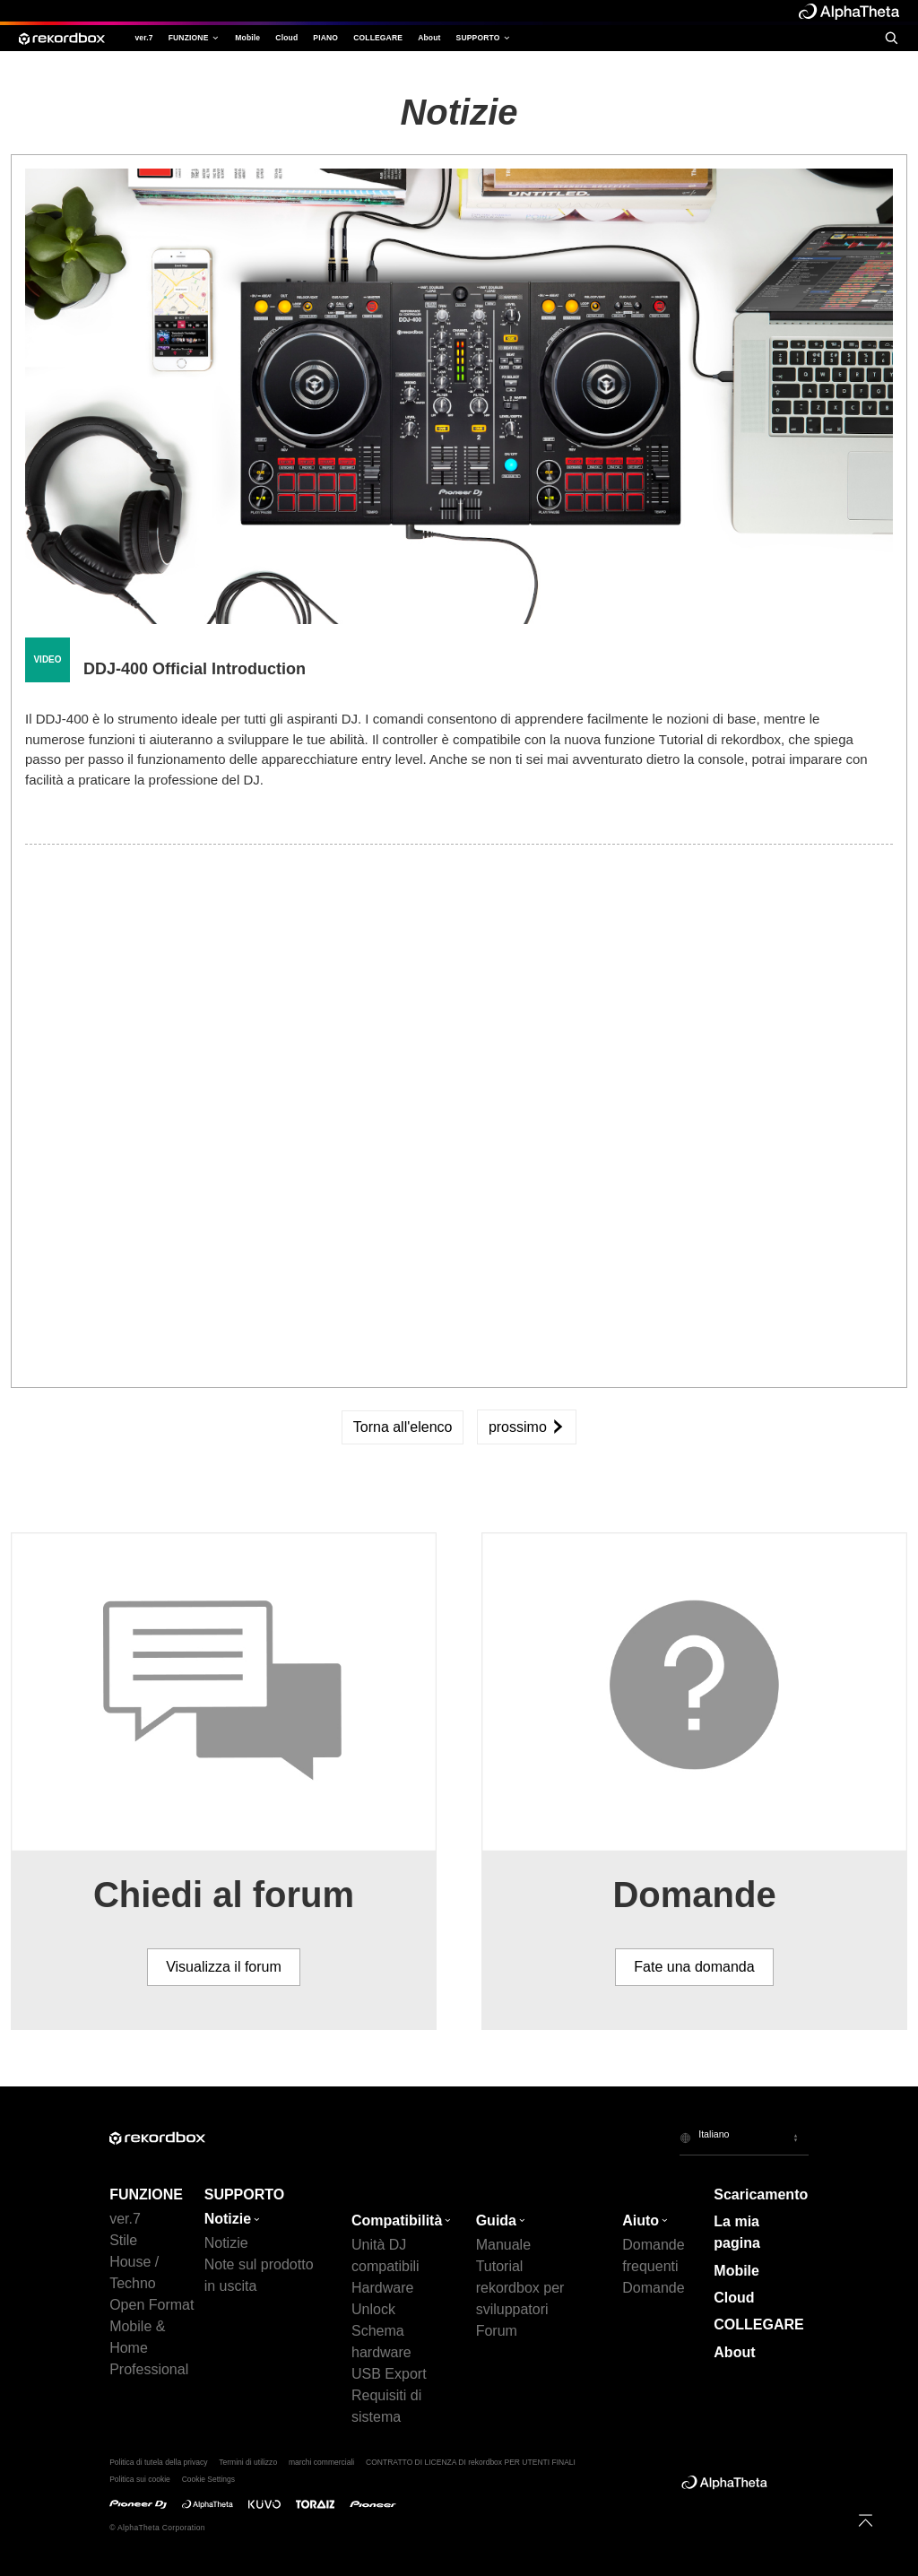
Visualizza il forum (223, 1966)
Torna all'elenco (403, 1427)
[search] (891, 37)
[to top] (866, 2520)
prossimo (527, 1427)
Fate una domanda (694, 1966)
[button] (744, 2137)
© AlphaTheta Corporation (157, 2527)
